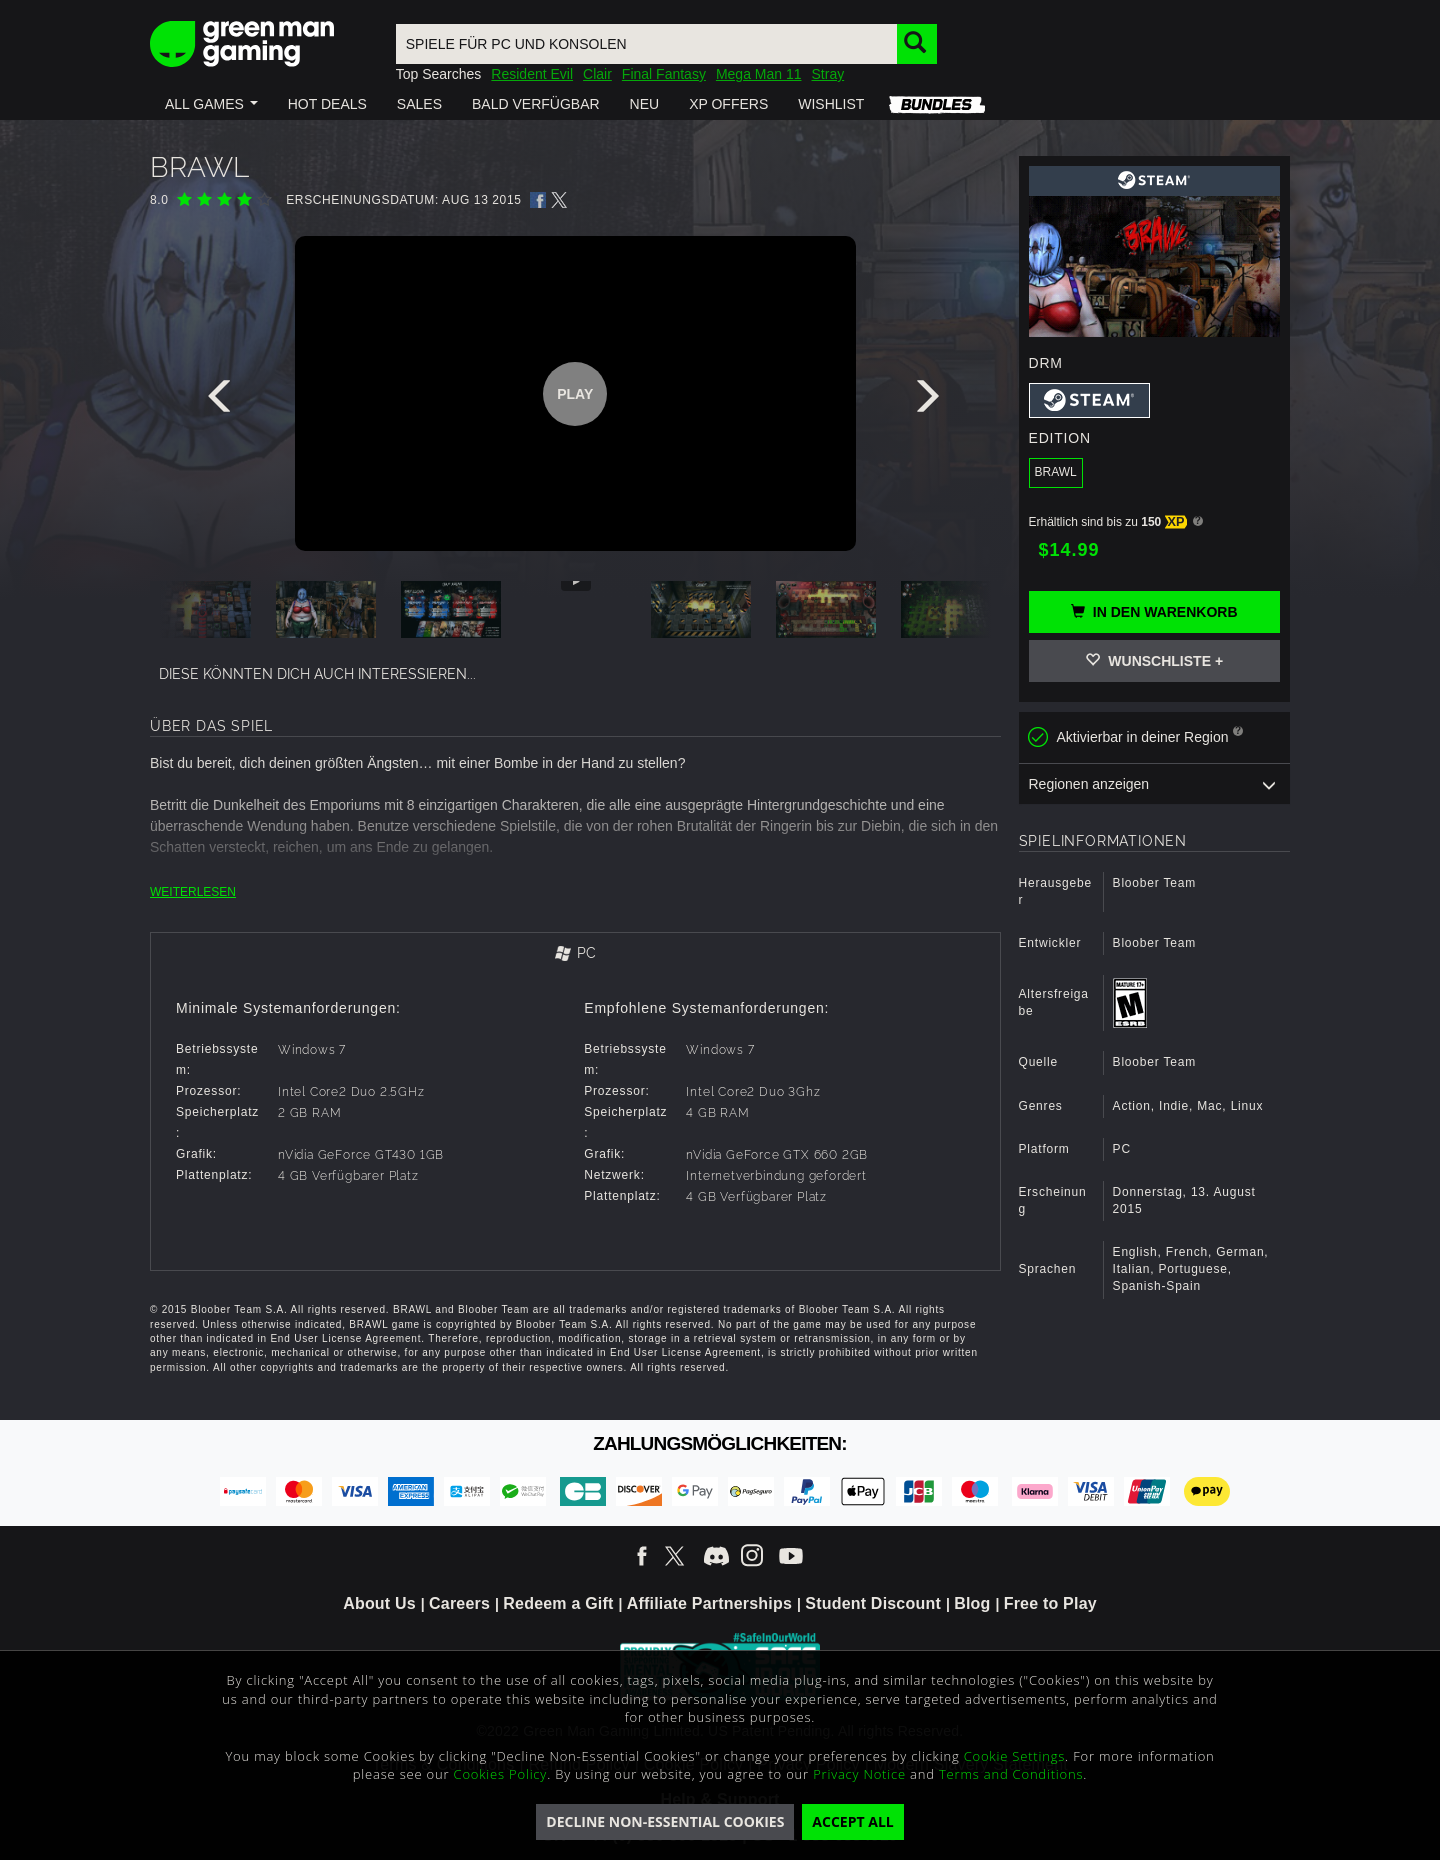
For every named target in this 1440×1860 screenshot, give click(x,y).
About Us (379, 1603)
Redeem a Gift (558, 1603)
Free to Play (1050, 1603)
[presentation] (223, 401)
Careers (459, 1603)
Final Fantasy (664, 74)
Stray (828, 74)
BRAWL (1056, 472)
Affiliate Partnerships (709, 1603)
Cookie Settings (1014, 1756)
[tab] (575, 954)
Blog (972, 1603)
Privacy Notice (859, 1774)
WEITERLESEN (193, 892)
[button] (211, 104)
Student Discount (873, 1603)
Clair (597, 74)
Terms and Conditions (1011, 1774)
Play (575, 394)
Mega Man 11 (759, 74)
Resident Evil (532, 74)
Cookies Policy (501, 1774)
